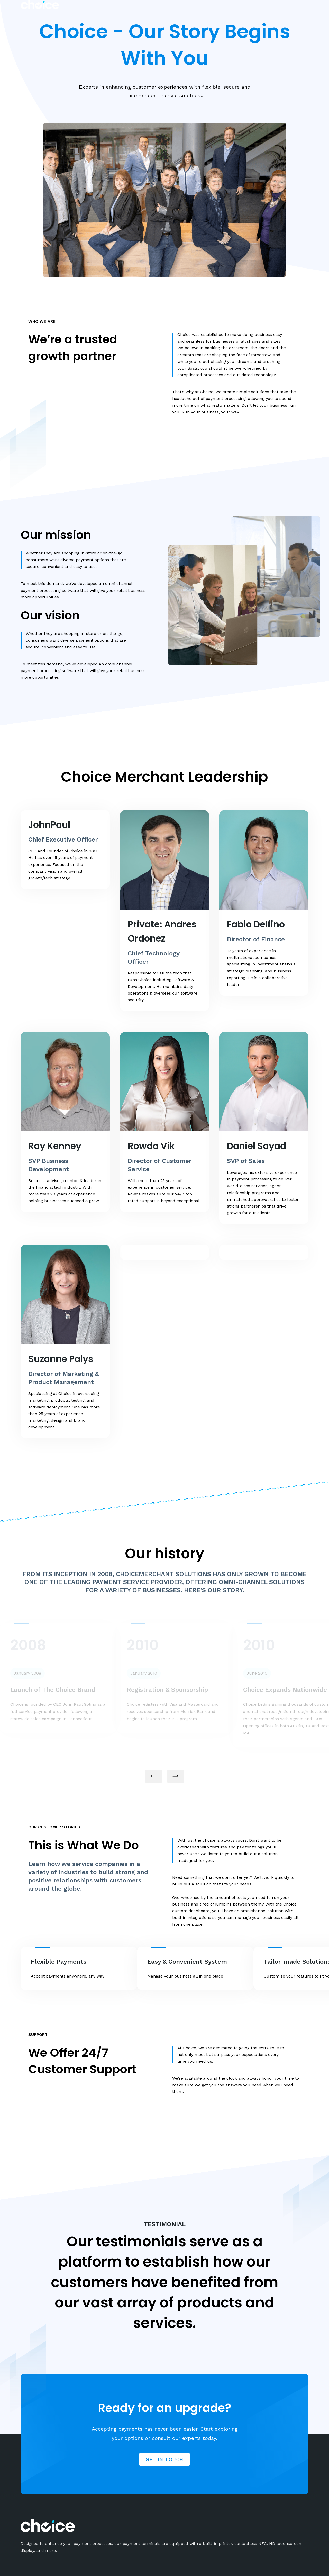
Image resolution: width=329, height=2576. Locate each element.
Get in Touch (164, 2459)
